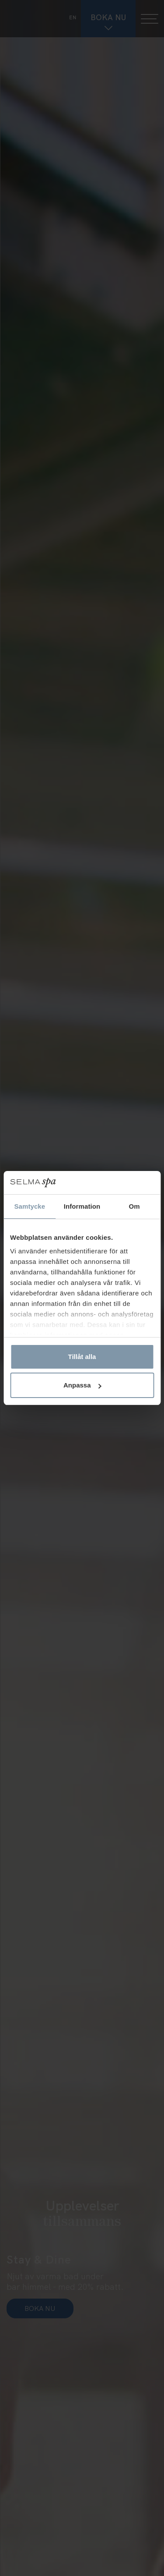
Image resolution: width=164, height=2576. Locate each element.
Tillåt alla (82, 1356)
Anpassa (82, 1385)
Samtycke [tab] (29, 1206)
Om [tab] (134, 1206)
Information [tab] (82, 1206)
